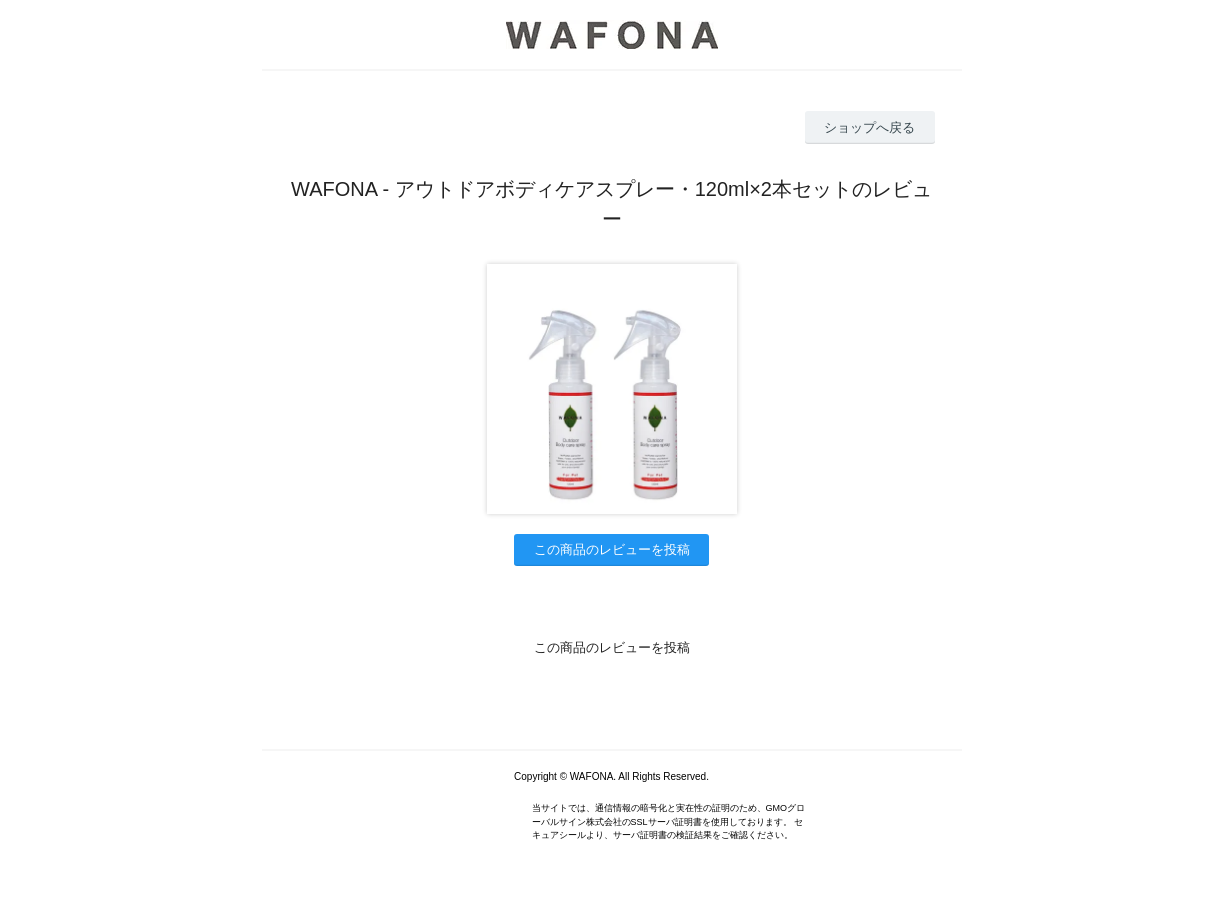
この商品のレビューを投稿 (612, 549)
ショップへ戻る (869, 127)
